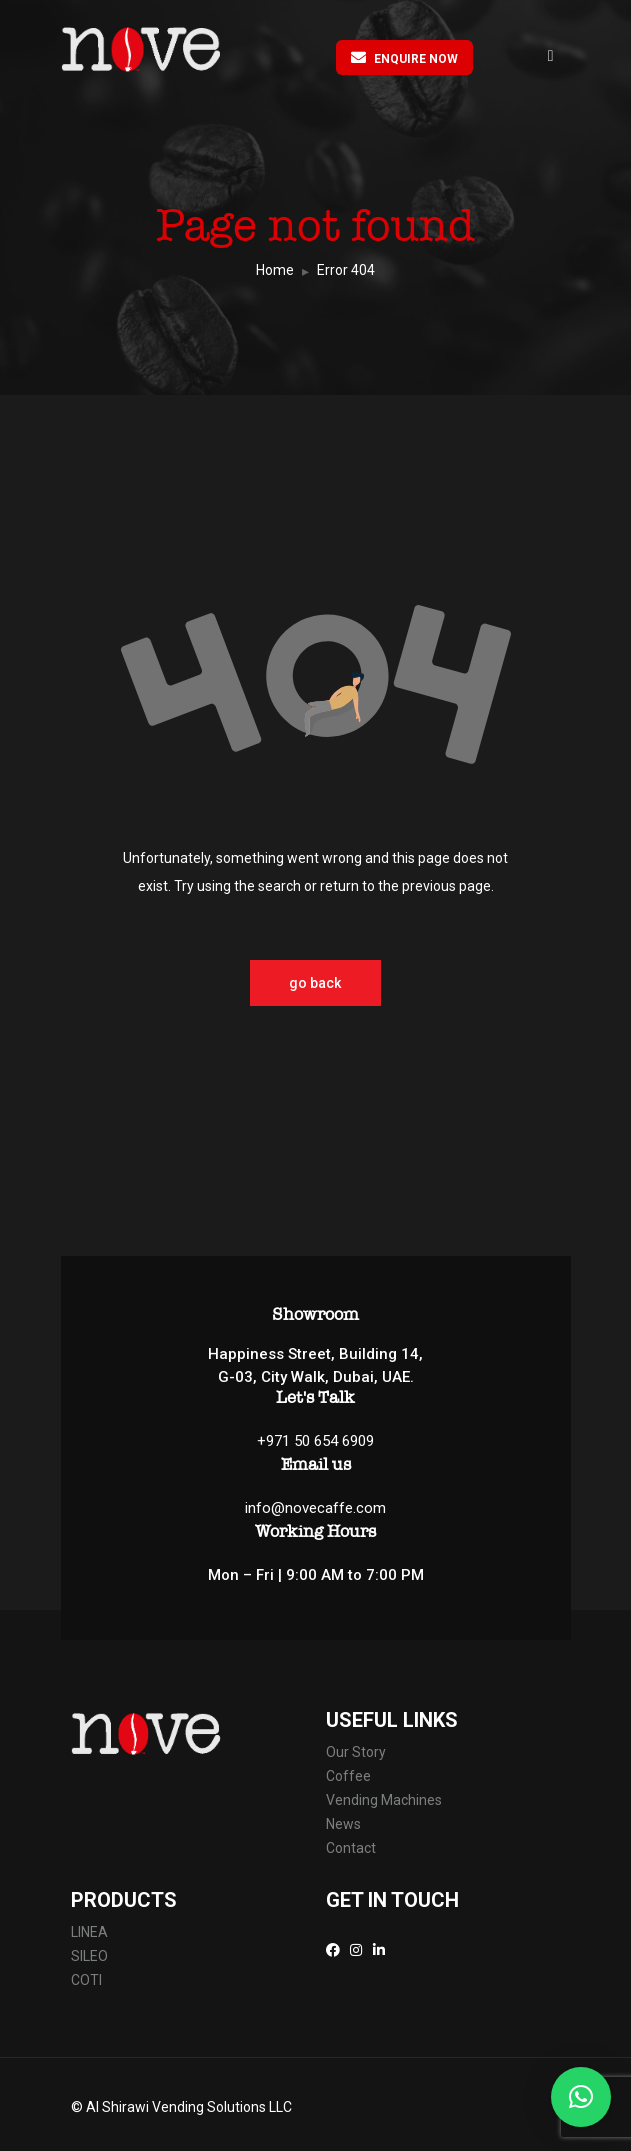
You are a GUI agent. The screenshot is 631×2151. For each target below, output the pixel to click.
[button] (581, 2097)
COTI (88, 1980)
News (343, 1824)
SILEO (89, 1956)
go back (316, 983)
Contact (352, 1848)
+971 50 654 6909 (315, 1441)
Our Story (356, 1752)
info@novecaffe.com (315, 1508)
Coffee (348, 1776)
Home (275, 270)
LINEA (91, 1932)
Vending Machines (385, 1800)
